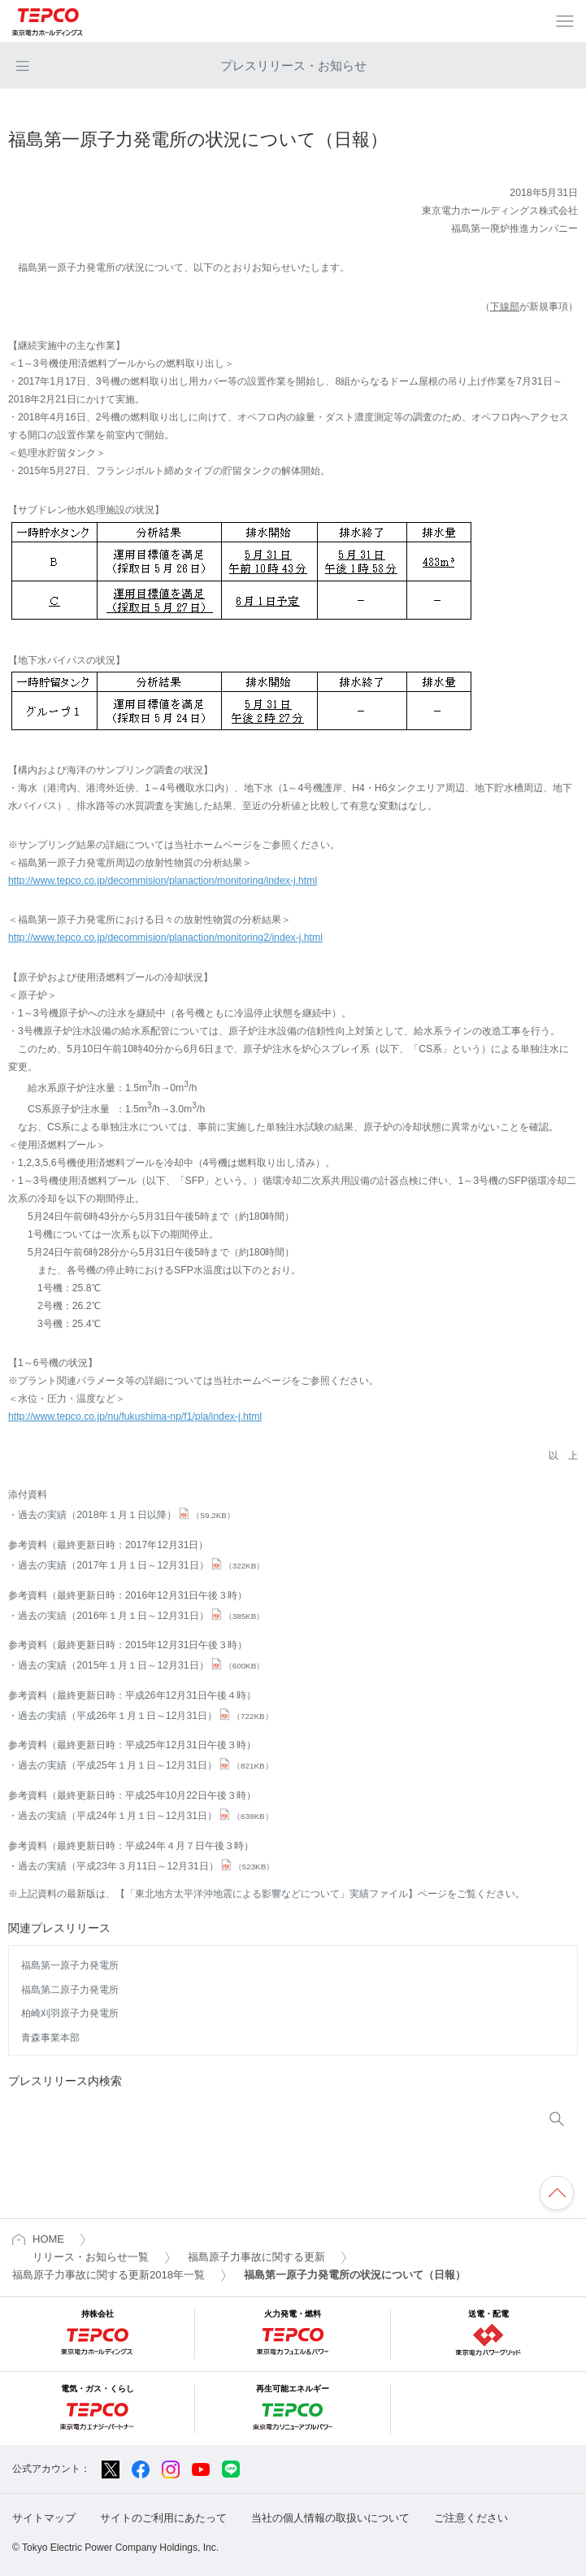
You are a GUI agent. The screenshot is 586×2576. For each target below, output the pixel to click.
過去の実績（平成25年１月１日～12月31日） (145, 1765)
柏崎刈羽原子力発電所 (70, 2013)
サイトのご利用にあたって (163, 2518)
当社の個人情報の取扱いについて (330, 2518)
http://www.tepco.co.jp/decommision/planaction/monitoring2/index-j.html (165, 937)
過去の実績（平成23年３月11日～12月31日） (146, 1866)
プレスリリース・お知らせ (293, 65)
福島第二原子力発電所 (70, 1989)
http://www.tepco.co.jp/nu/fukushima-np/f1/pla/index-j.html (135, 1416)
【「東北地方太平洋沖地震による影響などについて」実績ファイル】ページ (281, 1893)
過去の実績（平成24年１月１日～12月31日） (145, 1815)
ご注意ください (471, 2518)
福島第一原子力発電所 (70, 1965)
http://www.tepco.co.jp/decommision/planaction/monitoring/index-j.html (162, 880)
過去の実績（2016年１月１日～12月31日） (141, 1615)
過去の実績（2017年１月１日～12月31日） (141, 1565)
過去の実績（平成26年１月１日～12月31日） (145, 1715)
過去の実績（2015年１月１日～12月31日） (141, 1665)
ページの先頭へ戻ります (557, 2193)
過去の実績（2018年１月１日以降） (126, 1515)
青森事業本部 (50, 2037)
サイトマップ (44, 2518)
